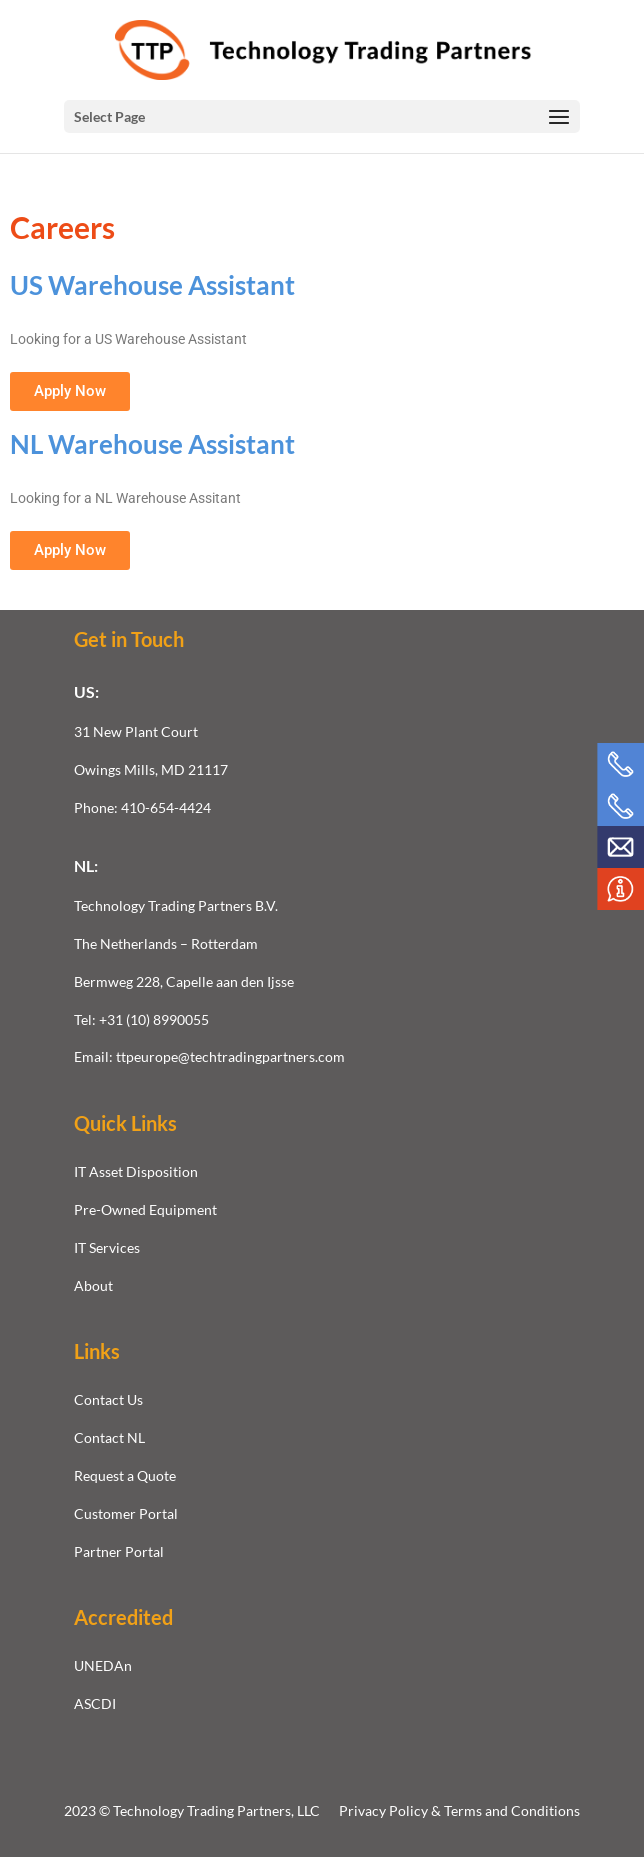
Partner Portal (119, 1551)
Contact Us (108, 1399)
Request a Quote (125, 1475)
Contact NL (109, 1437)
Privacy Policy (385, 1810)
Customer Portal (126, 1513)
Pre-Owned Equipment (145, 1209)
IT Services (107, 1247)
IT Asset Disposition (136, 1171)
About (93, 1285)
